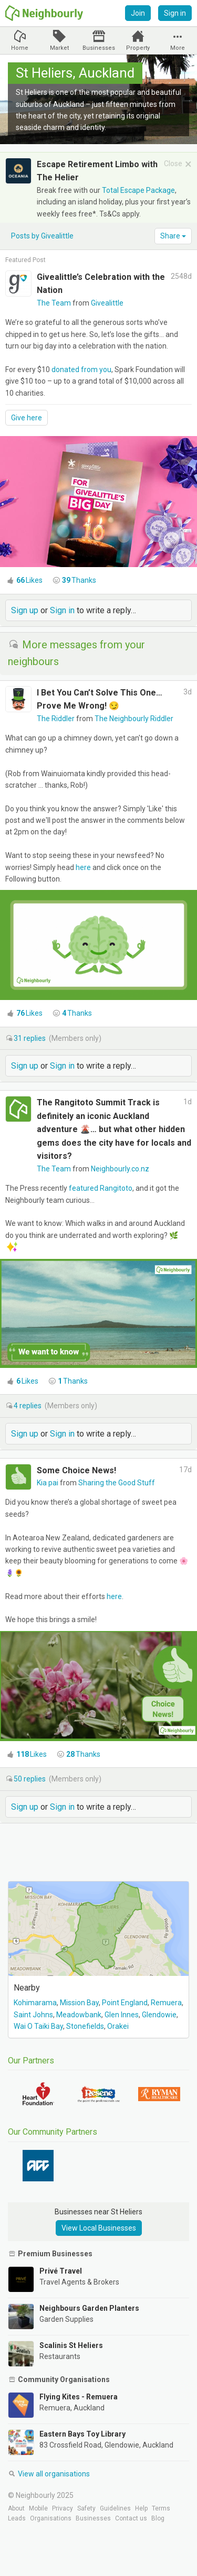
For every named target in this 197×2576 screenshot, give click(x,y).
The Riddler (56, 718)
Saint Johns (33, 2014)
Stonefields (85, 2026)
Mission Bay (79, 2002)
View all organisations (49, 2474)
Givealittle (107, 303)
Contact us (131, 2518)
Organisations (50, 2518)
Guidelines (115, 2508)
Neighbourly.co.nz (120, 1169)
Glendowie (159, 2014)
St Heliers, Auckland (75, 73)
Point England (125, 2002)
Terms (161, 2508)
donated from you (81, 369)
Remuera (166, 2002)
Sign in (175, 13)
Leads (17, 2518)
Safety (86, 2508)
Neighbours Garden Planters (89, 2308)
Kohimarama (35, 2002)
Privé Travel (60, 2271)
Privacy (62, 2508)
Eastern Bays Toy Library (82, 2434)
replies (30, 1038)
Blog (157, 2518)
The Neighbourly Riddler (134, 718)
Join (138, 13)
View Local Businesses (98, 2228)
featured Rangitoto (100, 1188)
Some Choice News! (76, 1470)
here (83, 867)
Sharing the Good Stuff (116, 1483)
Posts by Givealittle (42, 236)
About (16, 2508)
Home (19, 48)
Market (59, 48)
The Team (54, 303)
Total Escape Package (138, 190)
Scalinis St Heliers (71, 2345)
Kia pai (48, 1483)
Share (173, 236)
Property (138, 48)
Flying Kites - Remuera (78, 2397)
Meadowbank (78, 2014)
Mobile (38, 2508)
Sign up (24, 610)
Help (141, 2508)
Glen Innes (122, 2014)
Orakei (118, 2026)
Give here (26, 418)
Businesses (98, 48)
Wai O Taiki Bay (38, 2026)
